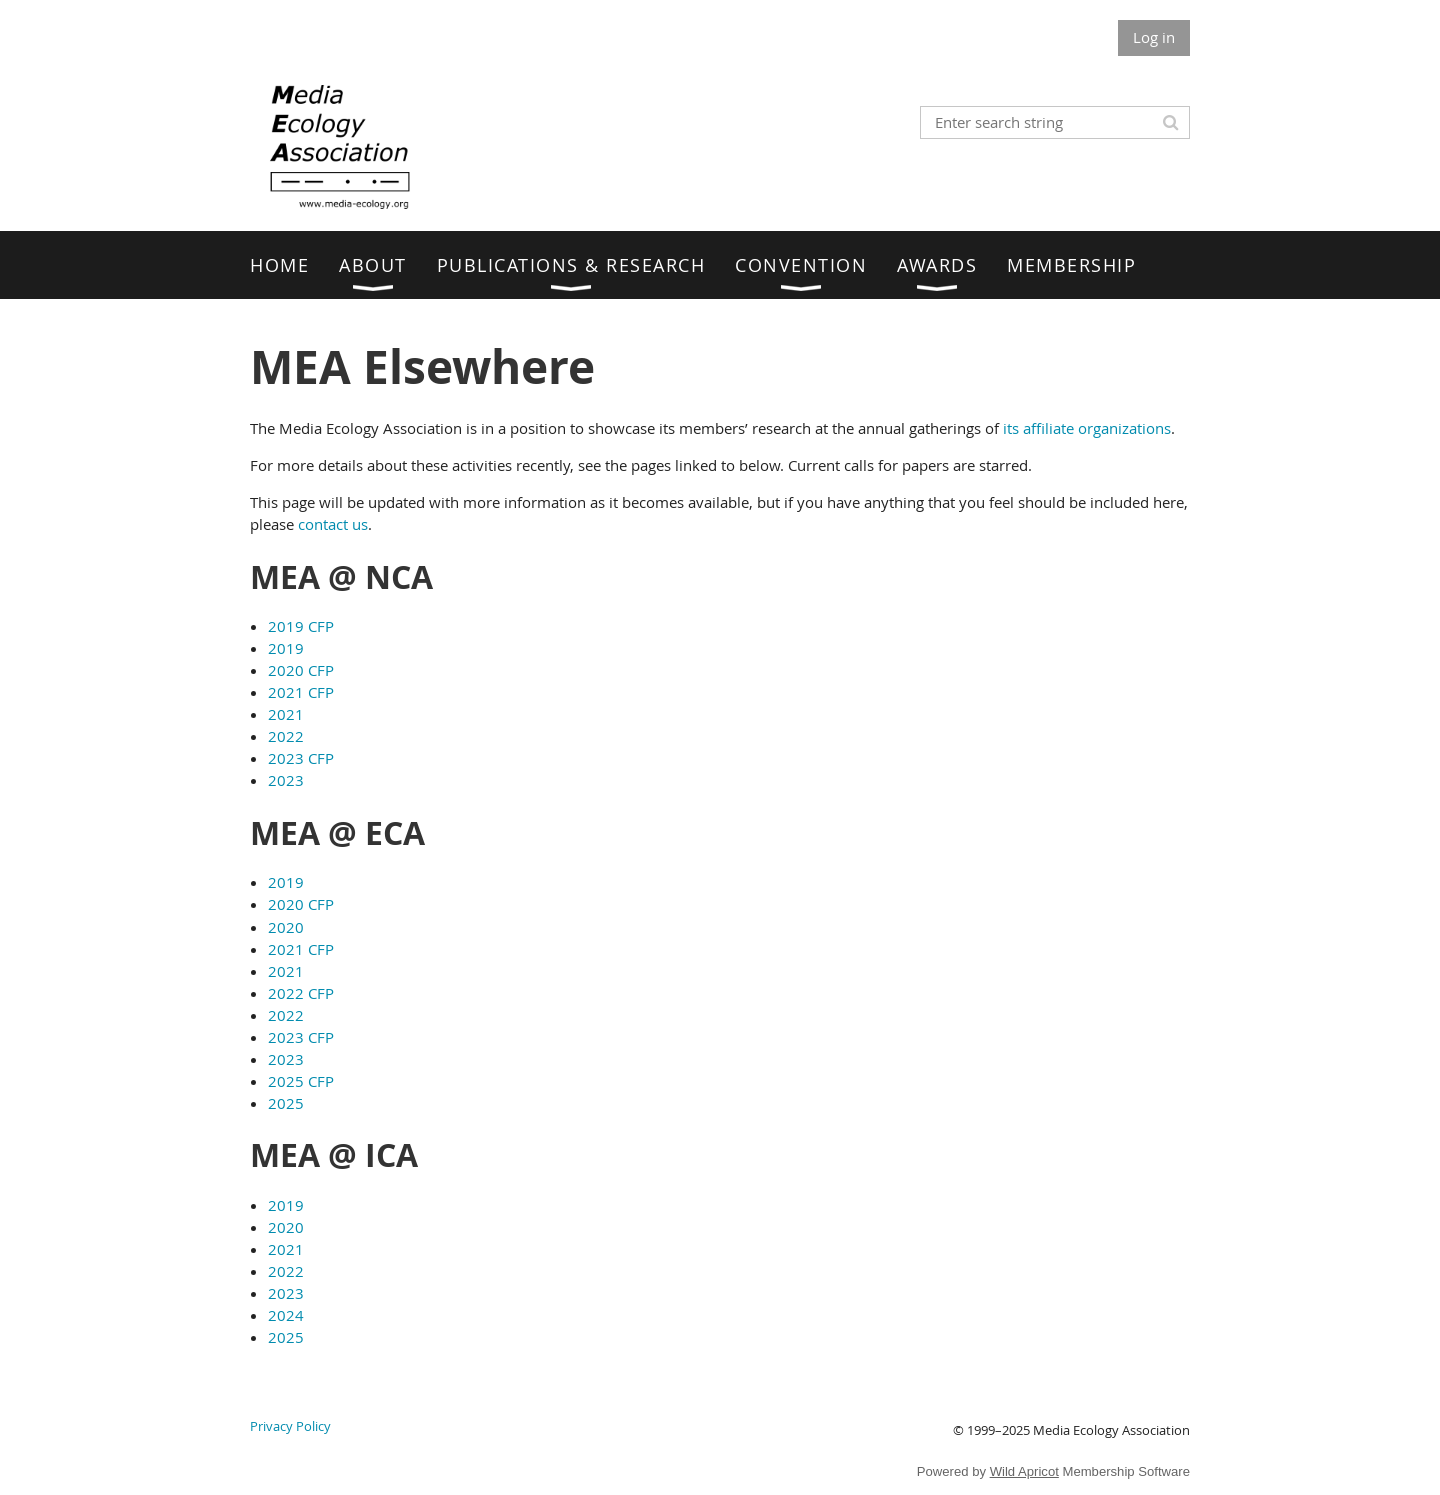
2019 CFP (301, 626)
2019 (286, 648)
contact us (333, 524)
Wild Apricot (1024, 1471)
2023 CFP (301, 758)
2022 (286, 736)
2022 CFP (301, 993)
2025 (286, 1103)
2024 (286, 1315)
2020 (286, 927)
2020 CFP (301, 670)
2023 (286, 780)
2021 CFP (301, 692)
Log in (1154, 37)
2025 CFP (301, 1081)
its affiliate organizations (1087, 428)
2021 (286, 714)
